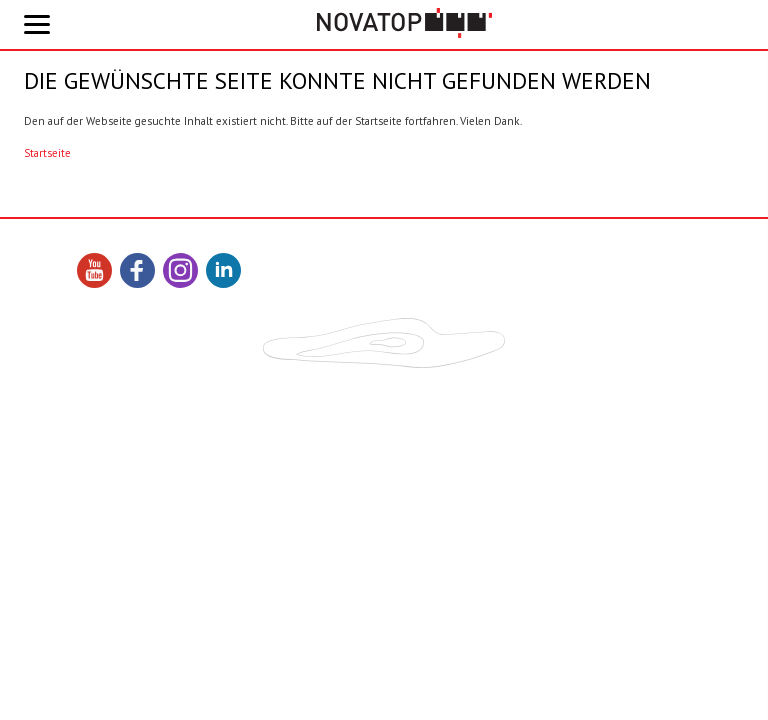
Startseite (47, 153)
